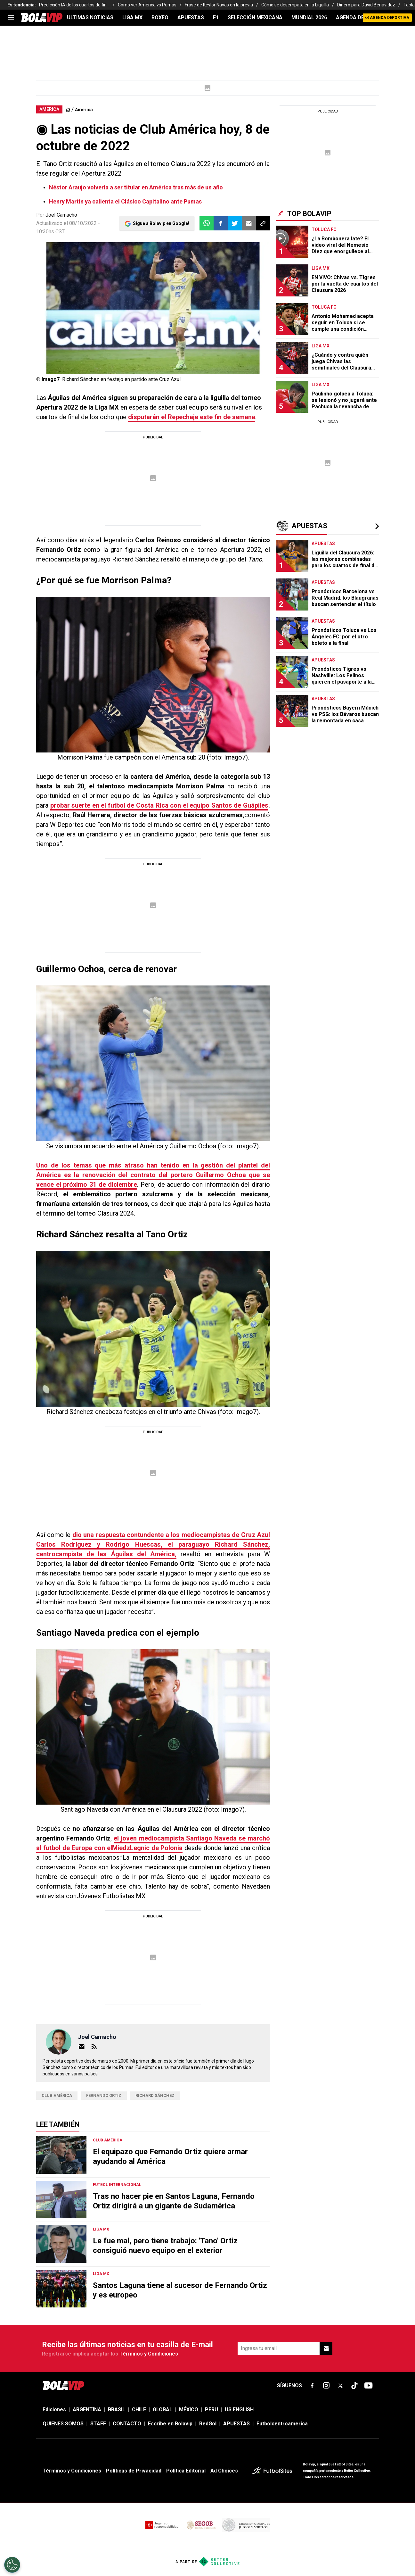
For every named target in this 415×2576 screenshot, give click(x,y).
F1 (216, 17)
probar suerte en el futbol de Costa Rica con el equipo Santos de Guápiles (159, 805)
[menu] (11, 17)
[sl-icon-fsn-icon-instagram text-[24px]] (326, 2385)
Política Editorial (186, 2471)
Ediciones (54, 2409)
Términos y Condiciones (148, 2354)
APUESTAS (190, 17)
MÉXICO (188, 2409)
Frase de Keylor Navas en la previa (219, 4)
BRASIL (116, 2409)
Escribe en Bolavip (170, 2424)
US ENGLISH (239, 2409)
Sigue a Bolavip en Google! (161, 223)
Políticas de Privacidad (133, 2471)
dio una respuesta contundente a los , (153, 1544)
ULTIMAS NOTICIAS (90, 17)
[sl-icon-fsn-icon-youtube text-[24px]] (368, 2385)
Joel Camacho (61, 215)
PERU (211, 2409)
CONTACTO (127, 2424)
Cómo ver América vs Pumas (147, 4)
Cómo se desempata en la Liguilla (295, 4)
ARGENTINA (87, 2409)
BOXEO (159, 17)
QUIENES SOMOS (63, 2424)
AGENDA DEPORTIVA (361, 17)
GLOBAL (162, 2409)
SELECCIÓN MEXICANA (255, 17)
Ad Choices (224, 2471)
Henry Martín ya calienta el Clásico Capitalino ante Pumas (125, 201)
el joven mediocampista (153, 1843)
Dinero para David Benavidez (366, 4)
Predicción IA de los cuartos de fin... (74, 4)
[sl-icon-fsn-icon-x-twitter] (340, 2385)
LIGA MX (132, 17)
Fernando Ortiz (103, 2095)
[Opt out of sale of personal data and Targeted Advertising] (12, 2565)
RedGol (207, 2424)
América (84, 109)
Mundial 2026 (309, 17)
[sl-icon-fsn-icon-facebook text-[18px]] (312, 2385)
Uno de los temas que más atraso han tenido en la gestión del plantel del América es (153, 1174)
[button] (221, 223)
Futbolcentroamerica (282, 2424)
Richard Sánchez (155, 2095)
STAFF (98, 2424)
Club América (57, 2095)
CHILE (139, 2409)
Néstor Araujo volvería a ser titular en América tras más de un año (136, 187)
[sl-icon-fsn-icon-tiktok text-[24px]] (354, 2385)
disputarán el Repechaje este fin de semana (191, 417)
